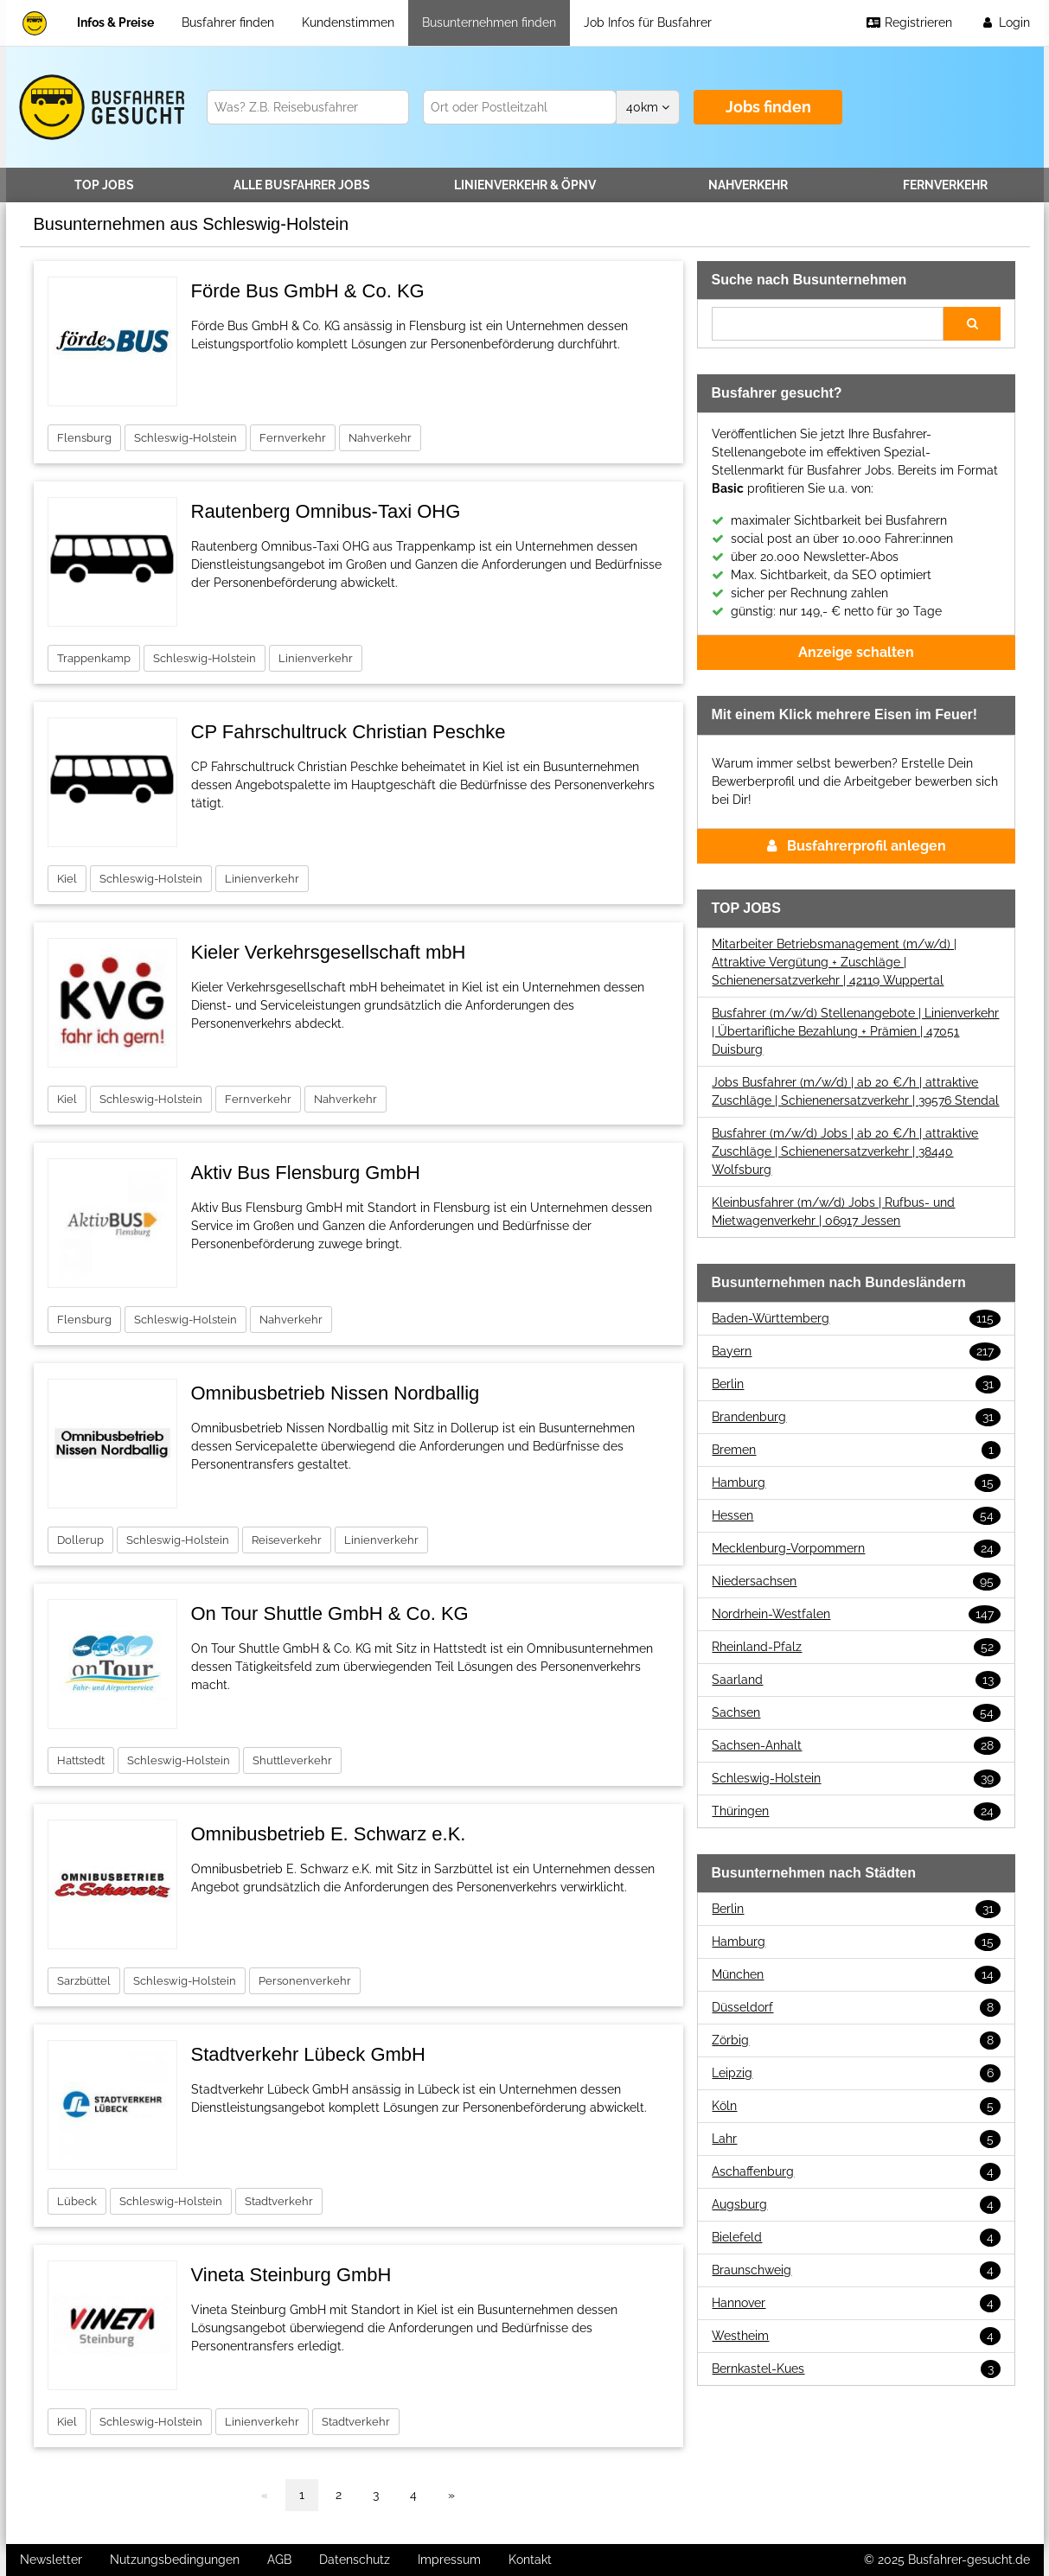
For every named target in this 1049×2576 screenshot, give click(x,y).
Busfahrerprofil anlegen (856, 846)
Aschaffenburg (856, 2172)
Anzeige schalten (856, 652)
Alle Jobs (301, 185)
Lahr (856, 2139)
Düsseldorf (856, 2008)
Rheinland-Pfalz (856, 1647)
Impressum (449, 2559)
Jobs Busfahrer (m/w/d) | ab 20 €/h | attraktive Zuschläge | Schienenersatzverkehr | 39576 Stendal (855, 1091)
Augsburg (856, 2205)
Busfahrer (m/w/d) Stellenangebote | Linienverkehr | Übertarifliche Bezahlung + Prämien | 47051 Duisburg (855, 1031)
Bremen (856, 1450)
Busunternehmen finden (489, 22)
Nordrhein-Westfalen (856, 1614)
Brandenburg (856, 1417)
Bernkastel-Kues (856, 2369)
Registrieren (909, 22)
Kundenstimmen (348, 22)
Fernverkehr (945, 185)
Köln (856, 2106)
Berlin (856, 1384)
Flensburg (84, 437)
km (647, 107)
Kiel (67, 878)
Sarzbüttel (84, 1980)
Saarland (856, 1680)
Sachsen (856, 1713)
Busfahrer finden (228, 22)
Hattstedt (81, 1760)
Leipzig (856, 2073)
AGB (279, 2559)
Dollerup (80, 1539)
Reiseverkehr (287, 1539)
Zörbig (856, 2040)
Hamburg (856, 1483)
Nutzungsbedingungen (175, 2559)
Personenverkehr (305, 1980)
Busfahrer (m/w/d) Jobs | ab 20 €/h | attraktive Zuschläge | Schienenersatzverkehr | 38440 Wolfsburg (845, 1151)
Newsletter (51, 2559)
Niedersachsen (856, 1581)
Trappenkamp (94, 658)
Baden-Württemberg (856, 1319)
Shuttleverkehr (292, 1760)
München (856, 1975)
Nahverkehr (748, 185)
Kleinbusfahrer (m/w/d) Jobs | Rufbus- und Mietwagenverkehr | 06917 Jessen (833, 1211)
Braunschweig (856, 2270)
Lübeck (77, 2201)
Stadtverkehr (279, 2201)
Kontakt (530, 2559)
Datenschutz (354, 2559)
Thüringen (856, 1811)
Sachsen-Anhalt (856, 1746)
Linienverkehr (525, 185)
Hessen (856, 1516)
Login (1005, 22)
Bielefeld (856, 2237)
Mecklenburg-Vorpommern (856, 1549)
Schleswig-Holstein (185, 437)
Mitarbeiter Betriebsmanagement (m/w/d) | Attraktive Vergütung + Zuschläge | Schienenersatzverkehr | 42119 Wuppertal (834, 962)
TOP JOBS (104, 185)
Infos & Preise (115, 22)
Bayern (856, 1351)
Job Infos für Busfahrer (648, 22)
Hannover (856, 2303)
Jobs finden (768, 107)
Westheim (856, 2336)
